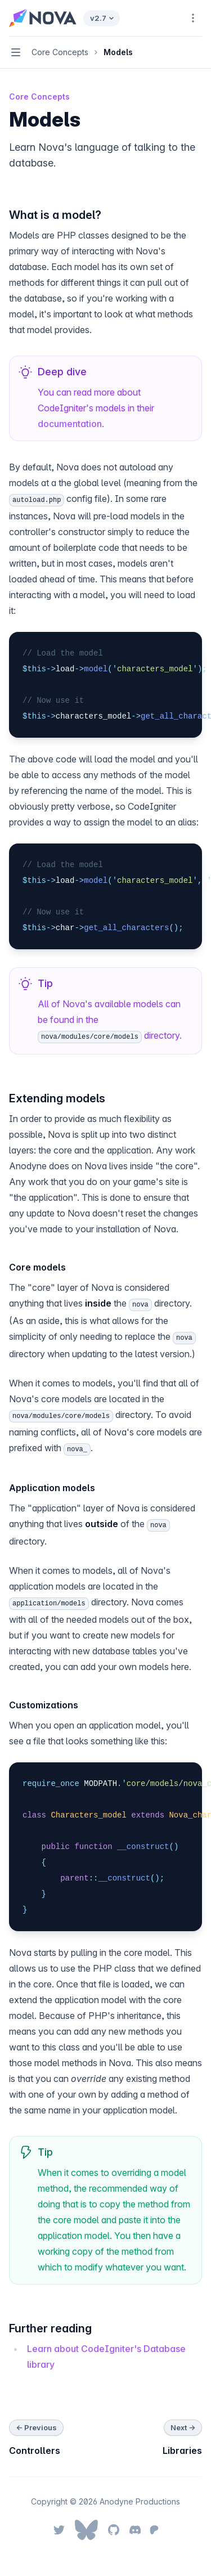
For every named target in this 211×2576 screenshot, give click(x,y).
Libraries (182, 2450)
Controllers (34, 2450)
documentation (70, 423)
